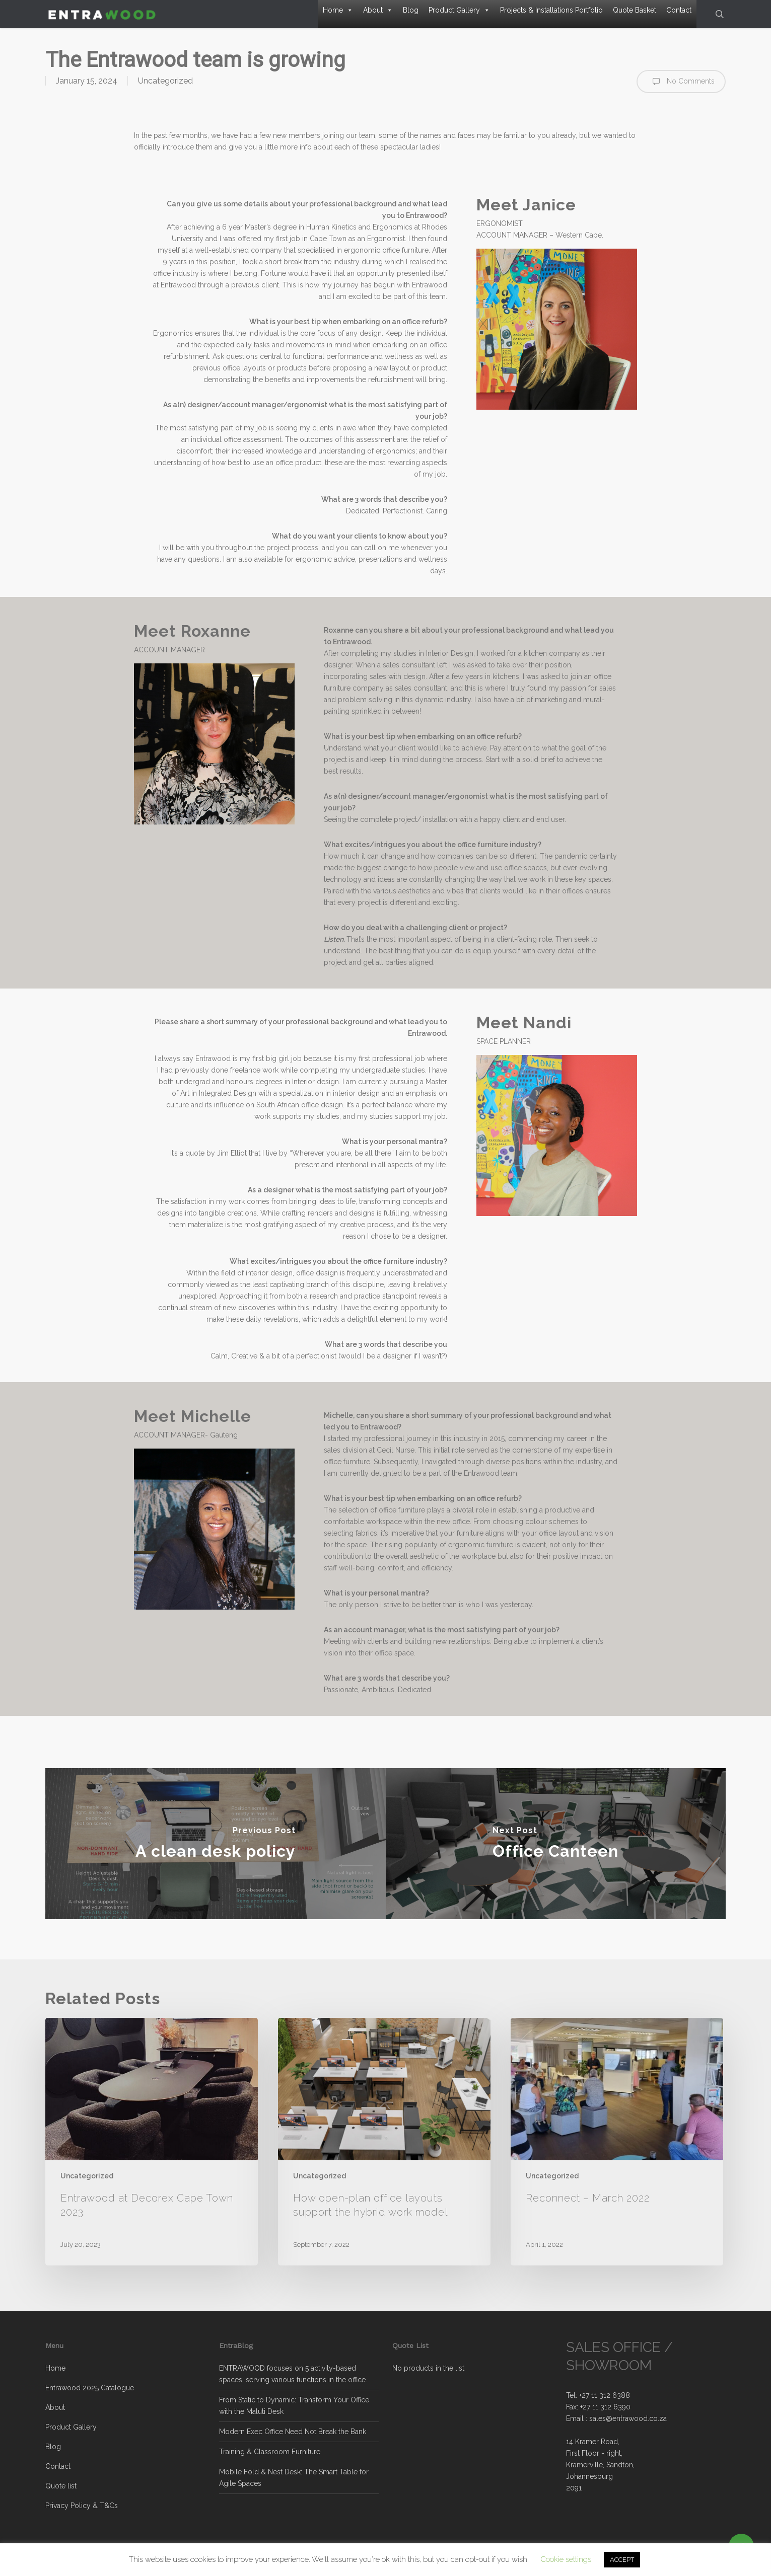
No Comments (681, 81)
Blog (410, 10)
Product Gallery (459, 10)
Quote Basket (634, 10)
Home (338, 10)
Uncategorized (165, 81)
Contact (678, 10)
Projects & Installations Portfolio (551, 10)
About (378, 10)
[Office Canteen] (556, 1843)
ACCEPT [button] (622, 2559)
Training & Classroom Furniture (269, 2452)
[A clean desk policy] (215, 1843)
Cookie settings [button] (566, 2559)
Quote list (61, 2486)
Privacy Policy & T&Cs (81, 2506)
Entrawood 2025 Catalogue (89, 2388)
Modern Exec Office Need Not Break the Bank (292, 2432)
